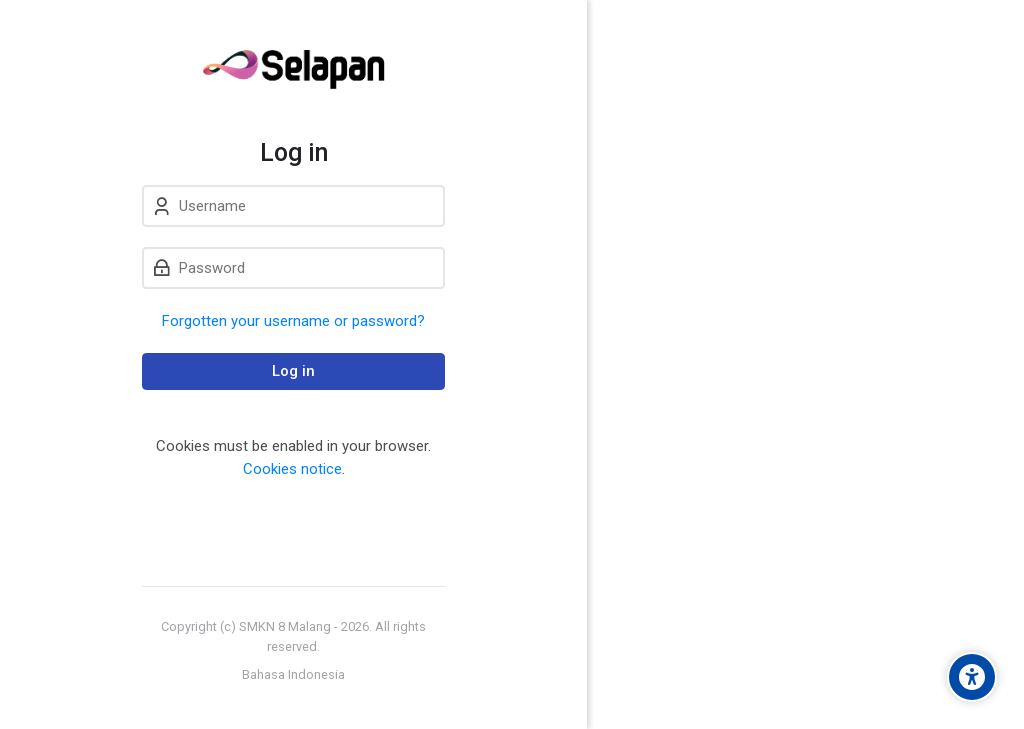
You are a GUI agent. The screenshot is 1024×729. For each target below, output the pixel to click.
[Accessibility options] (972, 677)
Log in (293, 371)
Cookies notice (292, 469)
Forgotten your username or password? (293, 321)
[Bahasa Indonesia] (293, 675)
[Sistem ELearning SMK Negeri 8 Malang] (293, 69)
